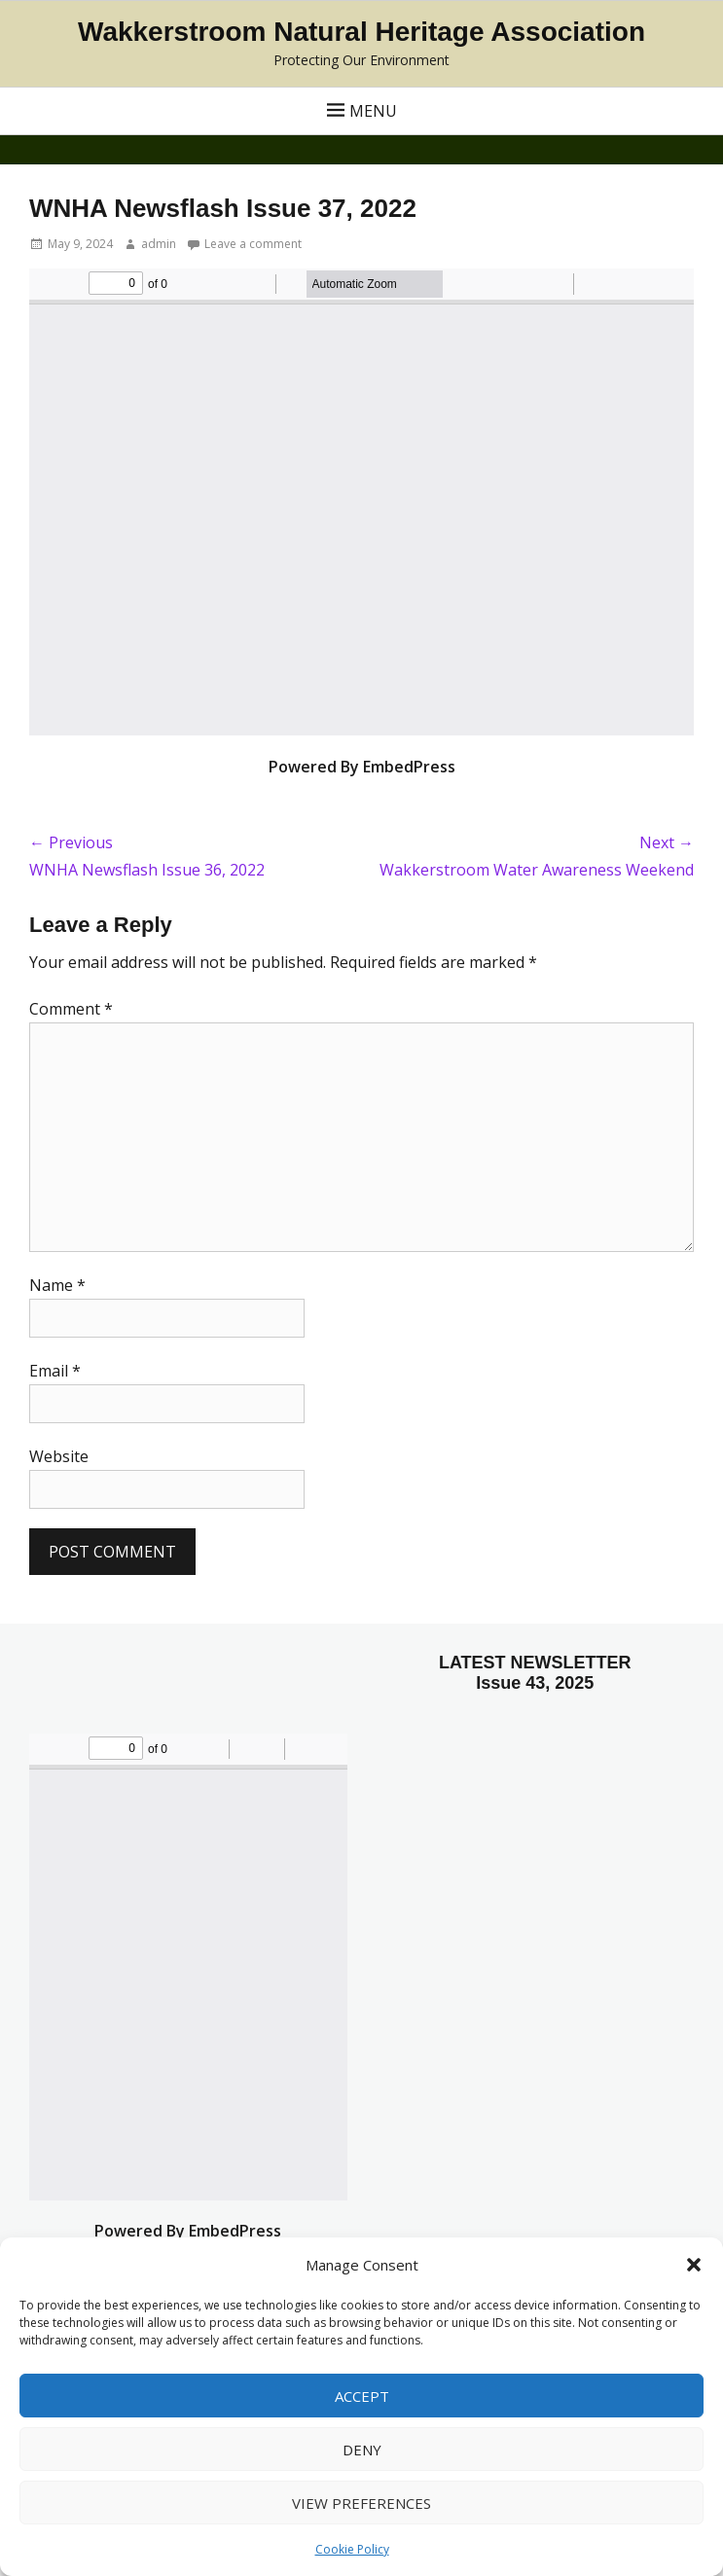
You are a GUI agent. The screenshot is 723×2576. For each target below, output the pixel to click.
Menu (373, 111)
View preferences (361, 2503)
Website (59, 1456)
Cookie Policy (352, 2549)
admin (158, 243)
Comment (71, 1009)
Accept (362, 2396)
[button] (694, 2264)
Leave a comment (253, 243)
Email (55, 1370)
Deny (362, 2449)
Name (57, 1285)
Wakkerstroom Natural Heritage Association (361, 32)
